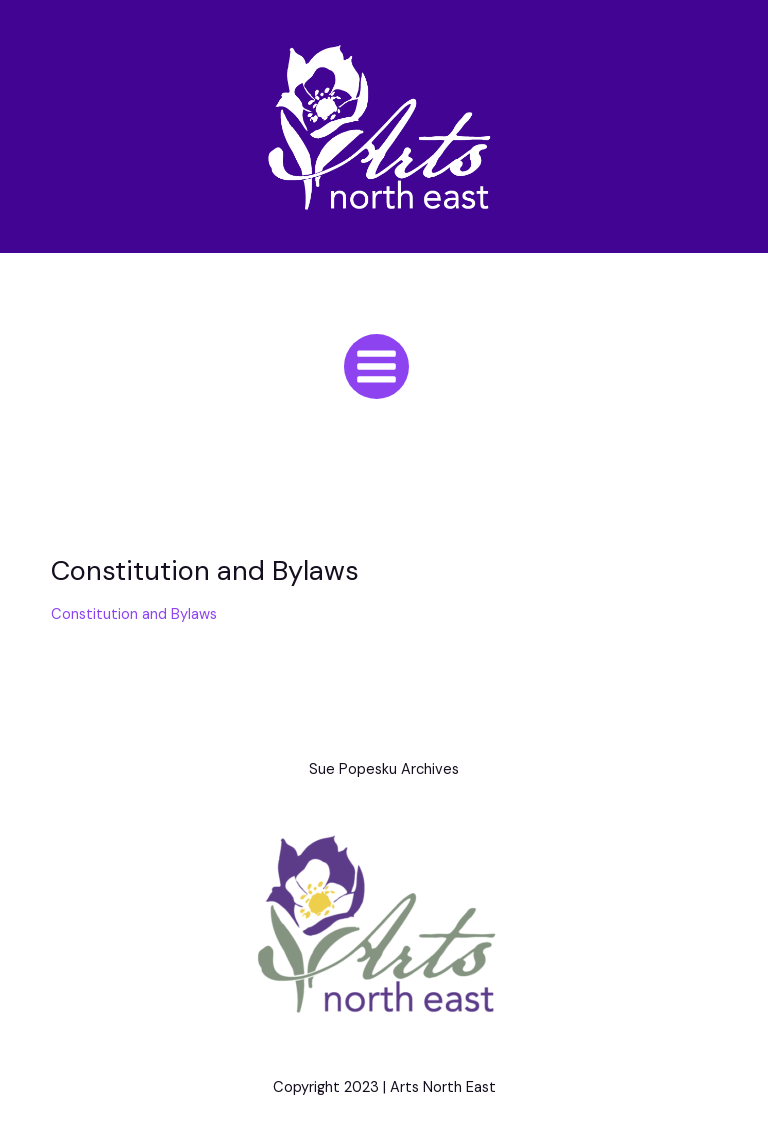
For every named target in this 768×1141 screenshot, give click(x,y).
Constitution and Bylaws (134, 614)
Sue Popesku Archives (384, 769)
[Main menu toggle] (376, 366)
